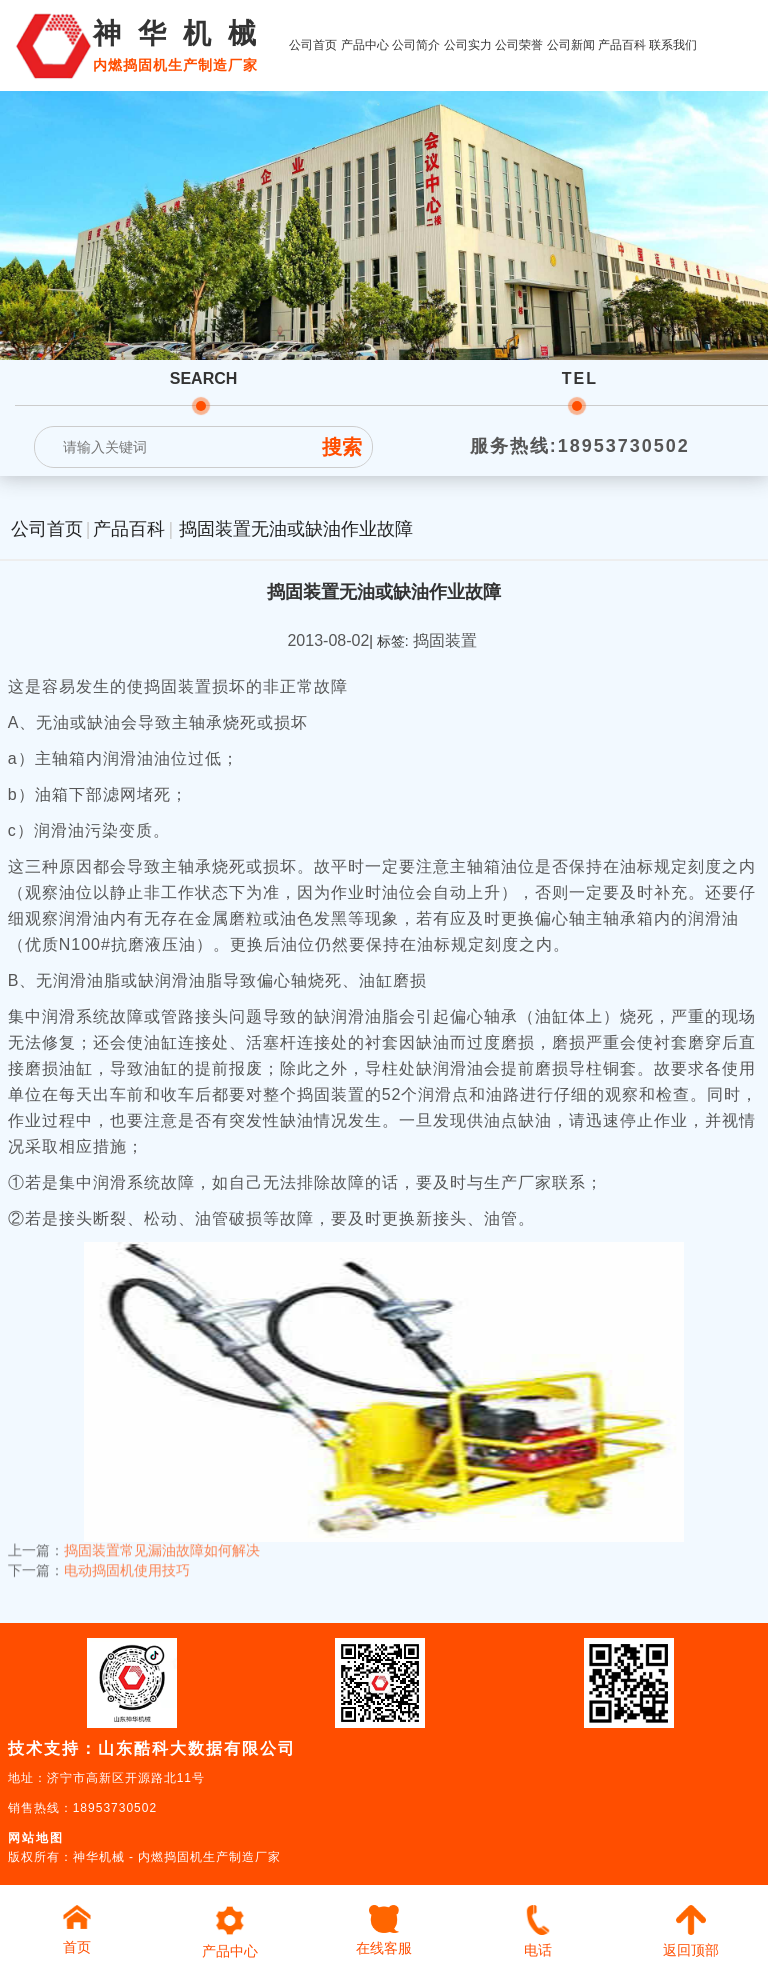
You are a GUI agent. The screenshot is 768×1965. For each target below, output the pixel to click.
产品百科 (622, 45)
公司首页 (313, 45)
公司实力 (468, 45)
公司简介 (416, 45)
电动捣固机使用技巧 (127, 1559)
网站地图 (36, 1838)
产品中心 (365, 45)
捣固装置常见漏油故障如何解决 (162, 1539)
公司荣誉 (519, 45)
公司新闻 (571, 45)
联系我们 (673, 45)
